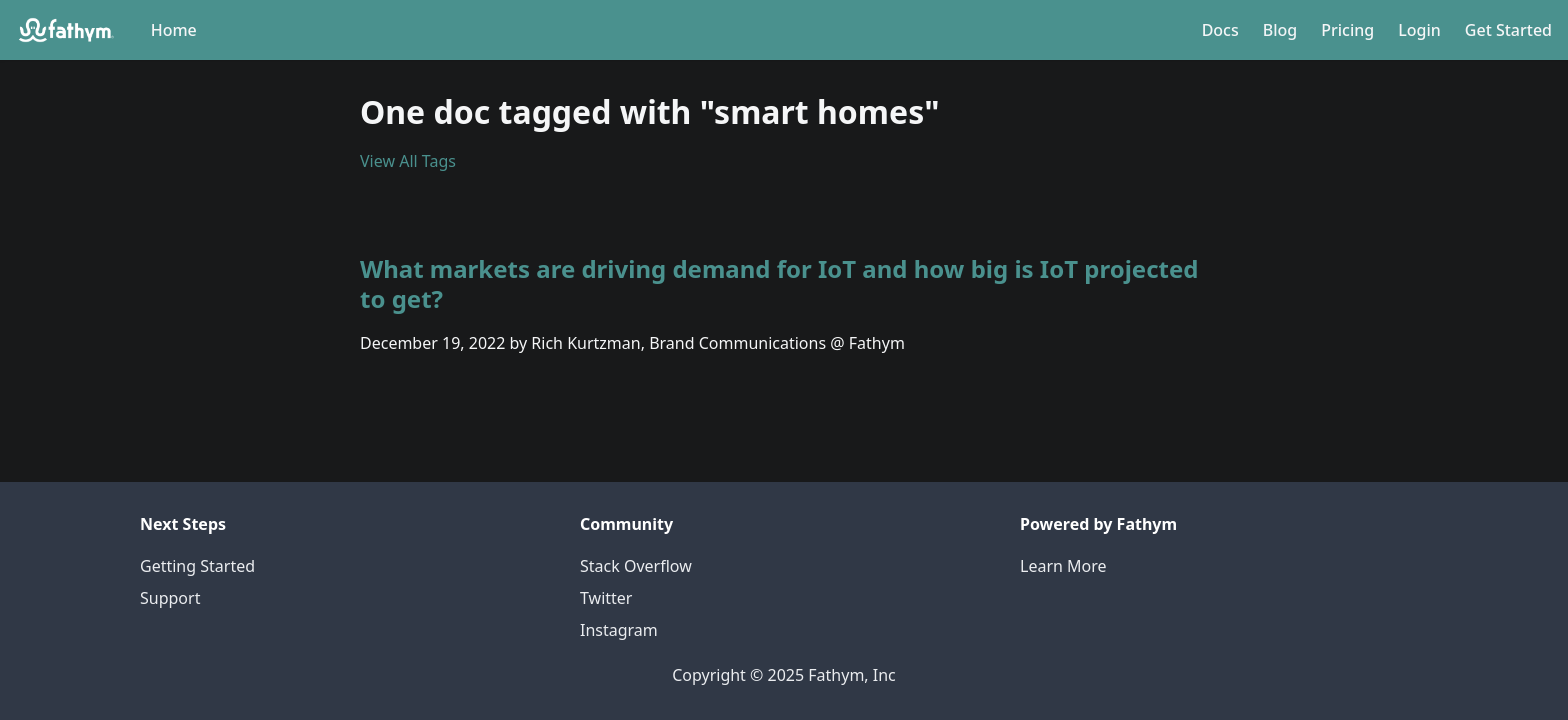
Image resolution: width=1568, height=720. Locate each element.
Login (1419, 30)
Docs (1220, 30)
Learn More (1063, 566)
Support (170, 598)
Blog (1280, 30)
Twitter (606, 598)
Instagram (619, 630)
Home (174, 30)
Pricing (1347, 30)
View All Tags (408, 161)
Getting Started (197, 566)
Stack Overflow (636, 566)
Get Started (1508, 30)
